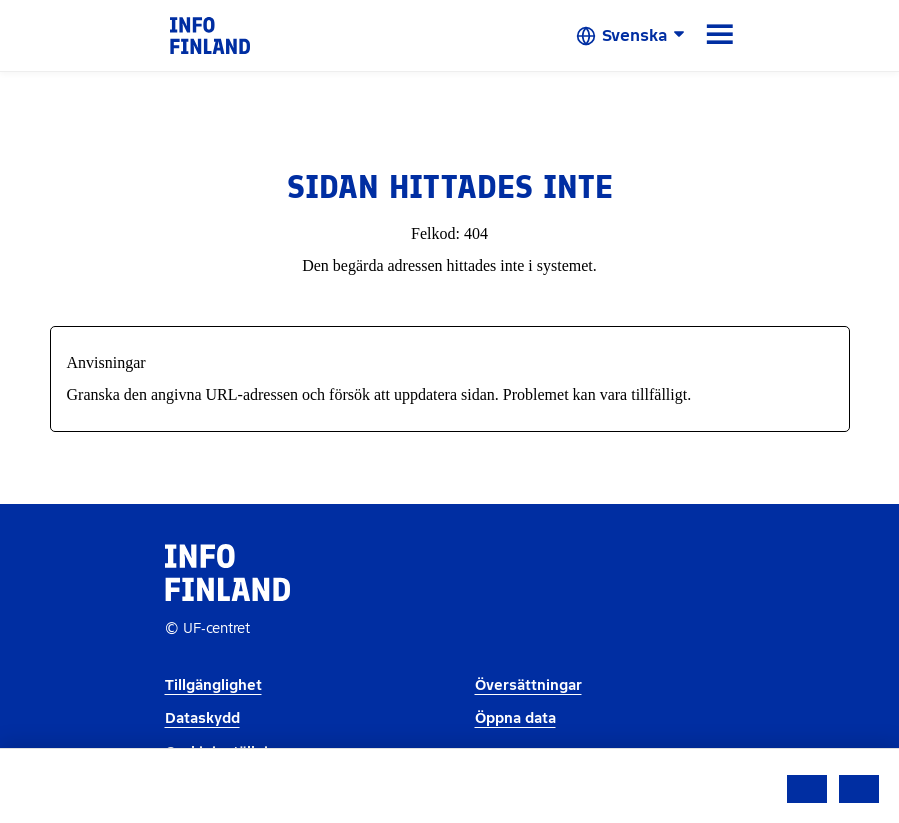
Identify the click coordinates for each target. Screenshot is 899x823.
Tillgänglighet (213, 685)
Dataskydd (202, 718)
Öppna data (515, 718)
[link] (210, 34)
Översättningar (528, 685)
